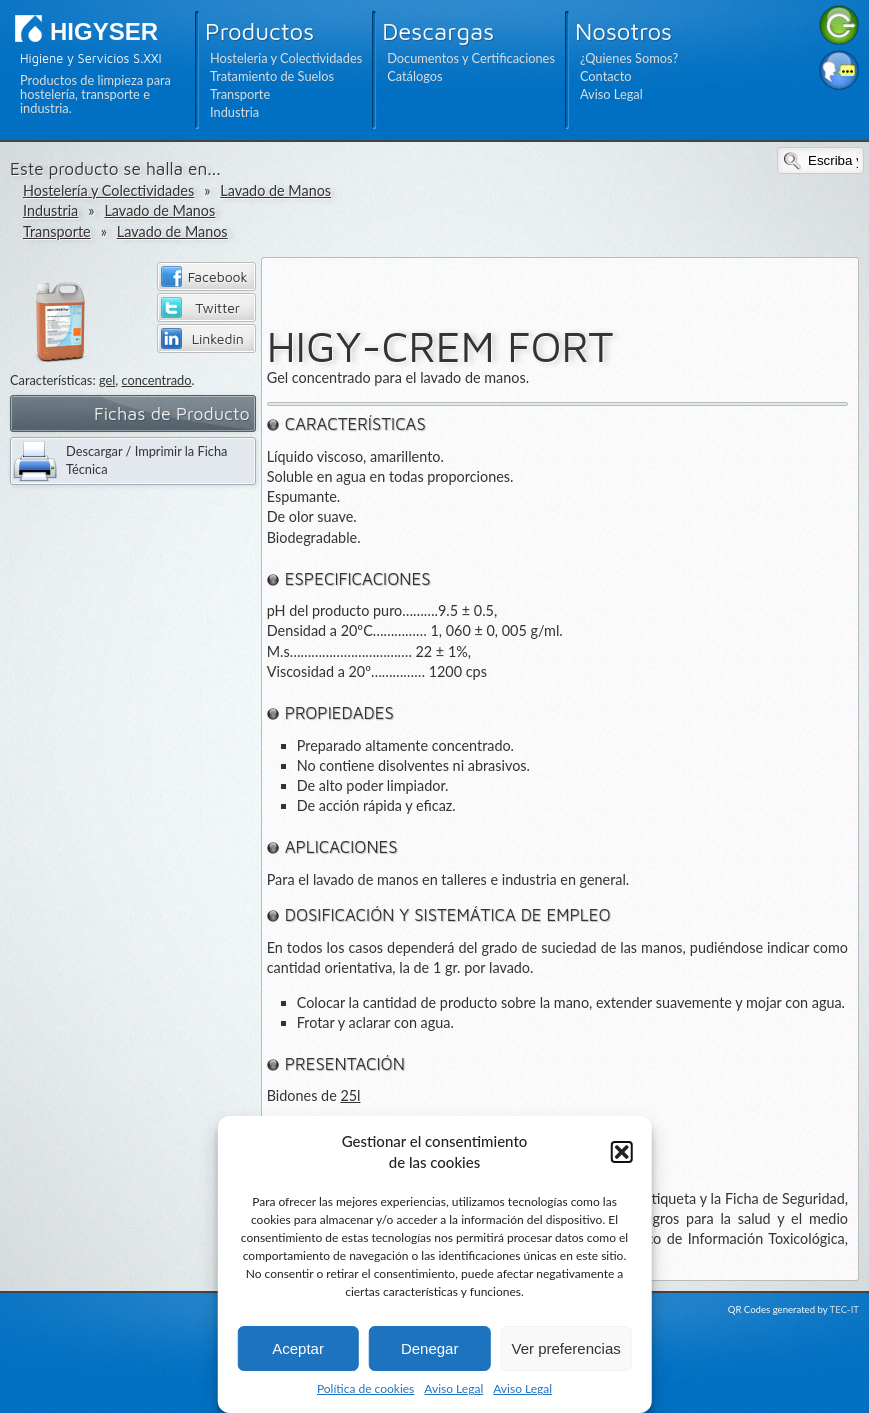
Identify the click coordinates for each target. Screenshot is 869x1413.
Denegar (430, 1348)
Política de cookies (365, 1388)
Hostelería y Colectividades (286, 58)
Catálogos (414, 76)
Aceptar (298, 1348)
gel (107, 380)
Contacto (606, 76)
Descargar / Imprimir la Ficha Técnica (146, 460)
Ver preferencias (566, 1348)
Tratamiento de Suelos (272, 76)
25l (350, 1095)
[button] (622, 1152)
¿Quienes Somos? (629, 58)
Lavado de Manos (275, 190)
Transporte (240, 94)
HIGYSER (104, 31)
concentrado (156, 380)
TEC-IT (844, 1309)
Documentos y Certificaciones (471, 58)
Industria (234, 112)
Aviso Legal (453, 1388)
